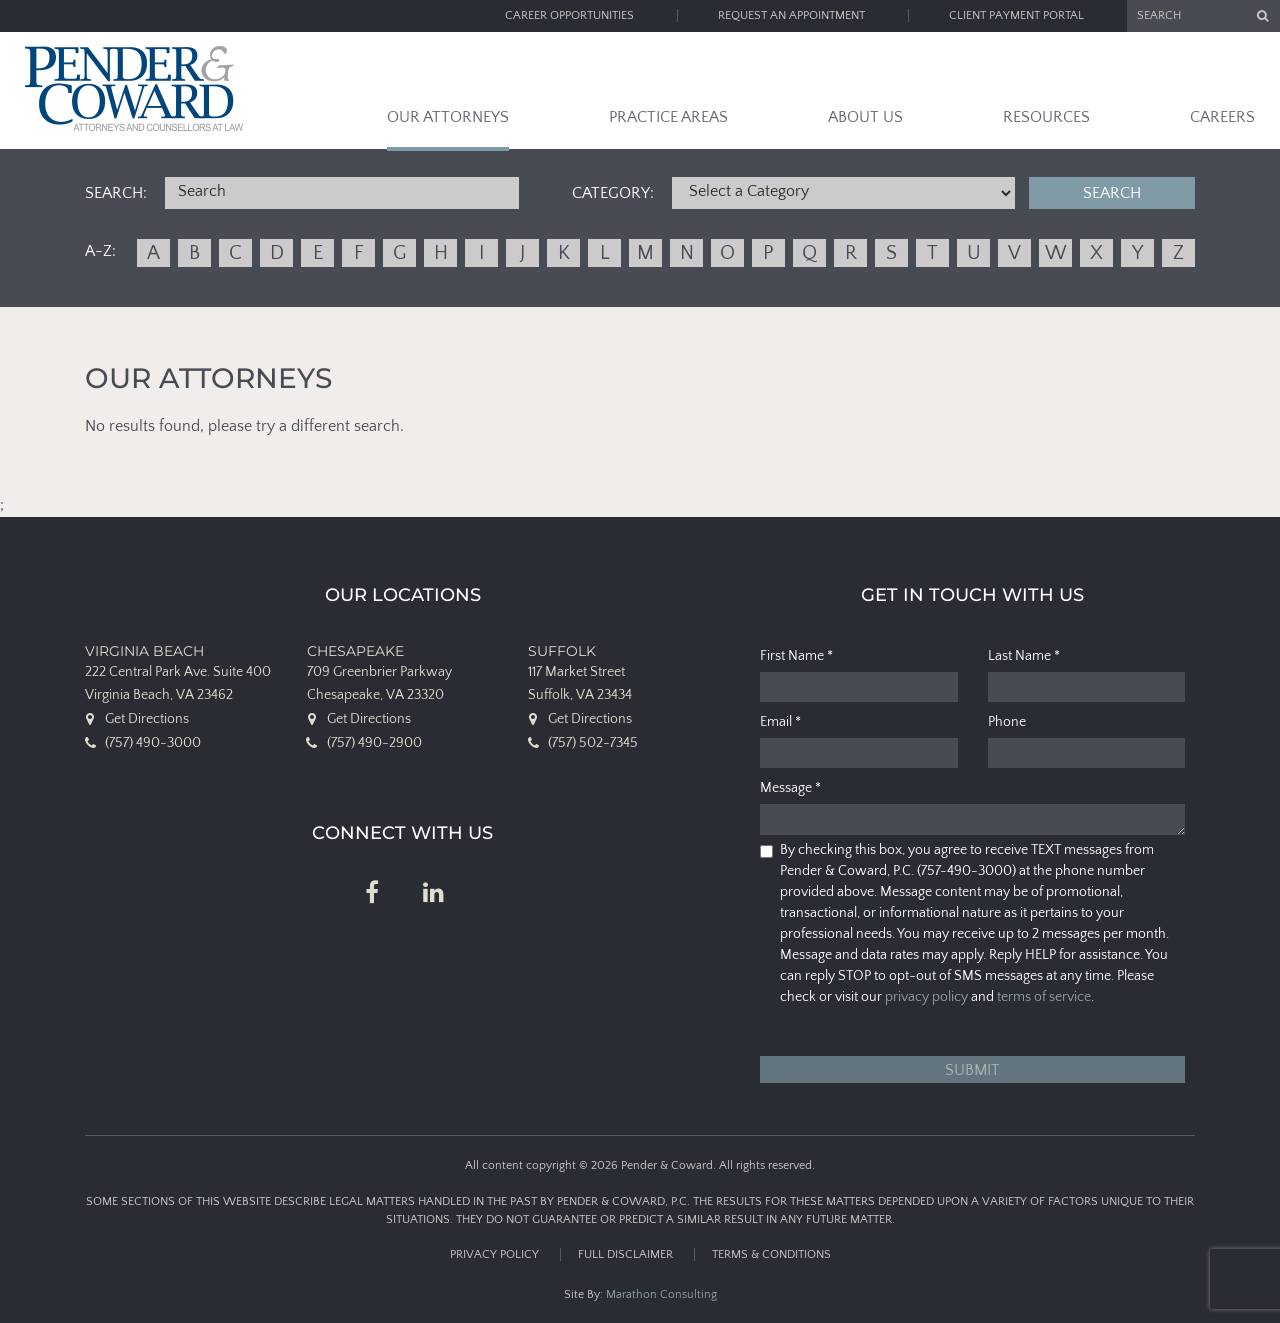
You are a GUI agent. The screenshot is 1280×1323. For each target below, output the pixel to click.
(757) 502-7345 (593, 743)
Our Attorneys (448, 117)
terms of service (1044, 997)
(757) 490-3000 (153, 743)
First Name (796, 656)
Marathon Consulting (661, 1294)
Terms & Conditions (771, 1254)
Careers (1222, 117)
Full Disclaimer (625, 1254)
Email (780, 722)
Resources (1046, 117)
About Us (865, 117)
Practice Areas (668, 117)
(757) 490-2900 (374, 743)
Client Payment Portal (1016, 15)
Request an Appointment (791, 15)
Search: (116, 193)
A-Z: (100, 251)
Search (1112, 193)
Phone (1007, 722)
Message (790, 788)
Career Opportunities (569, 15)
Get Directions (147, 719)
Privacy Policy (494, 1254)
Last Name (1024, 656)
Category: (613, 193)
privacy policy (926, 997)
